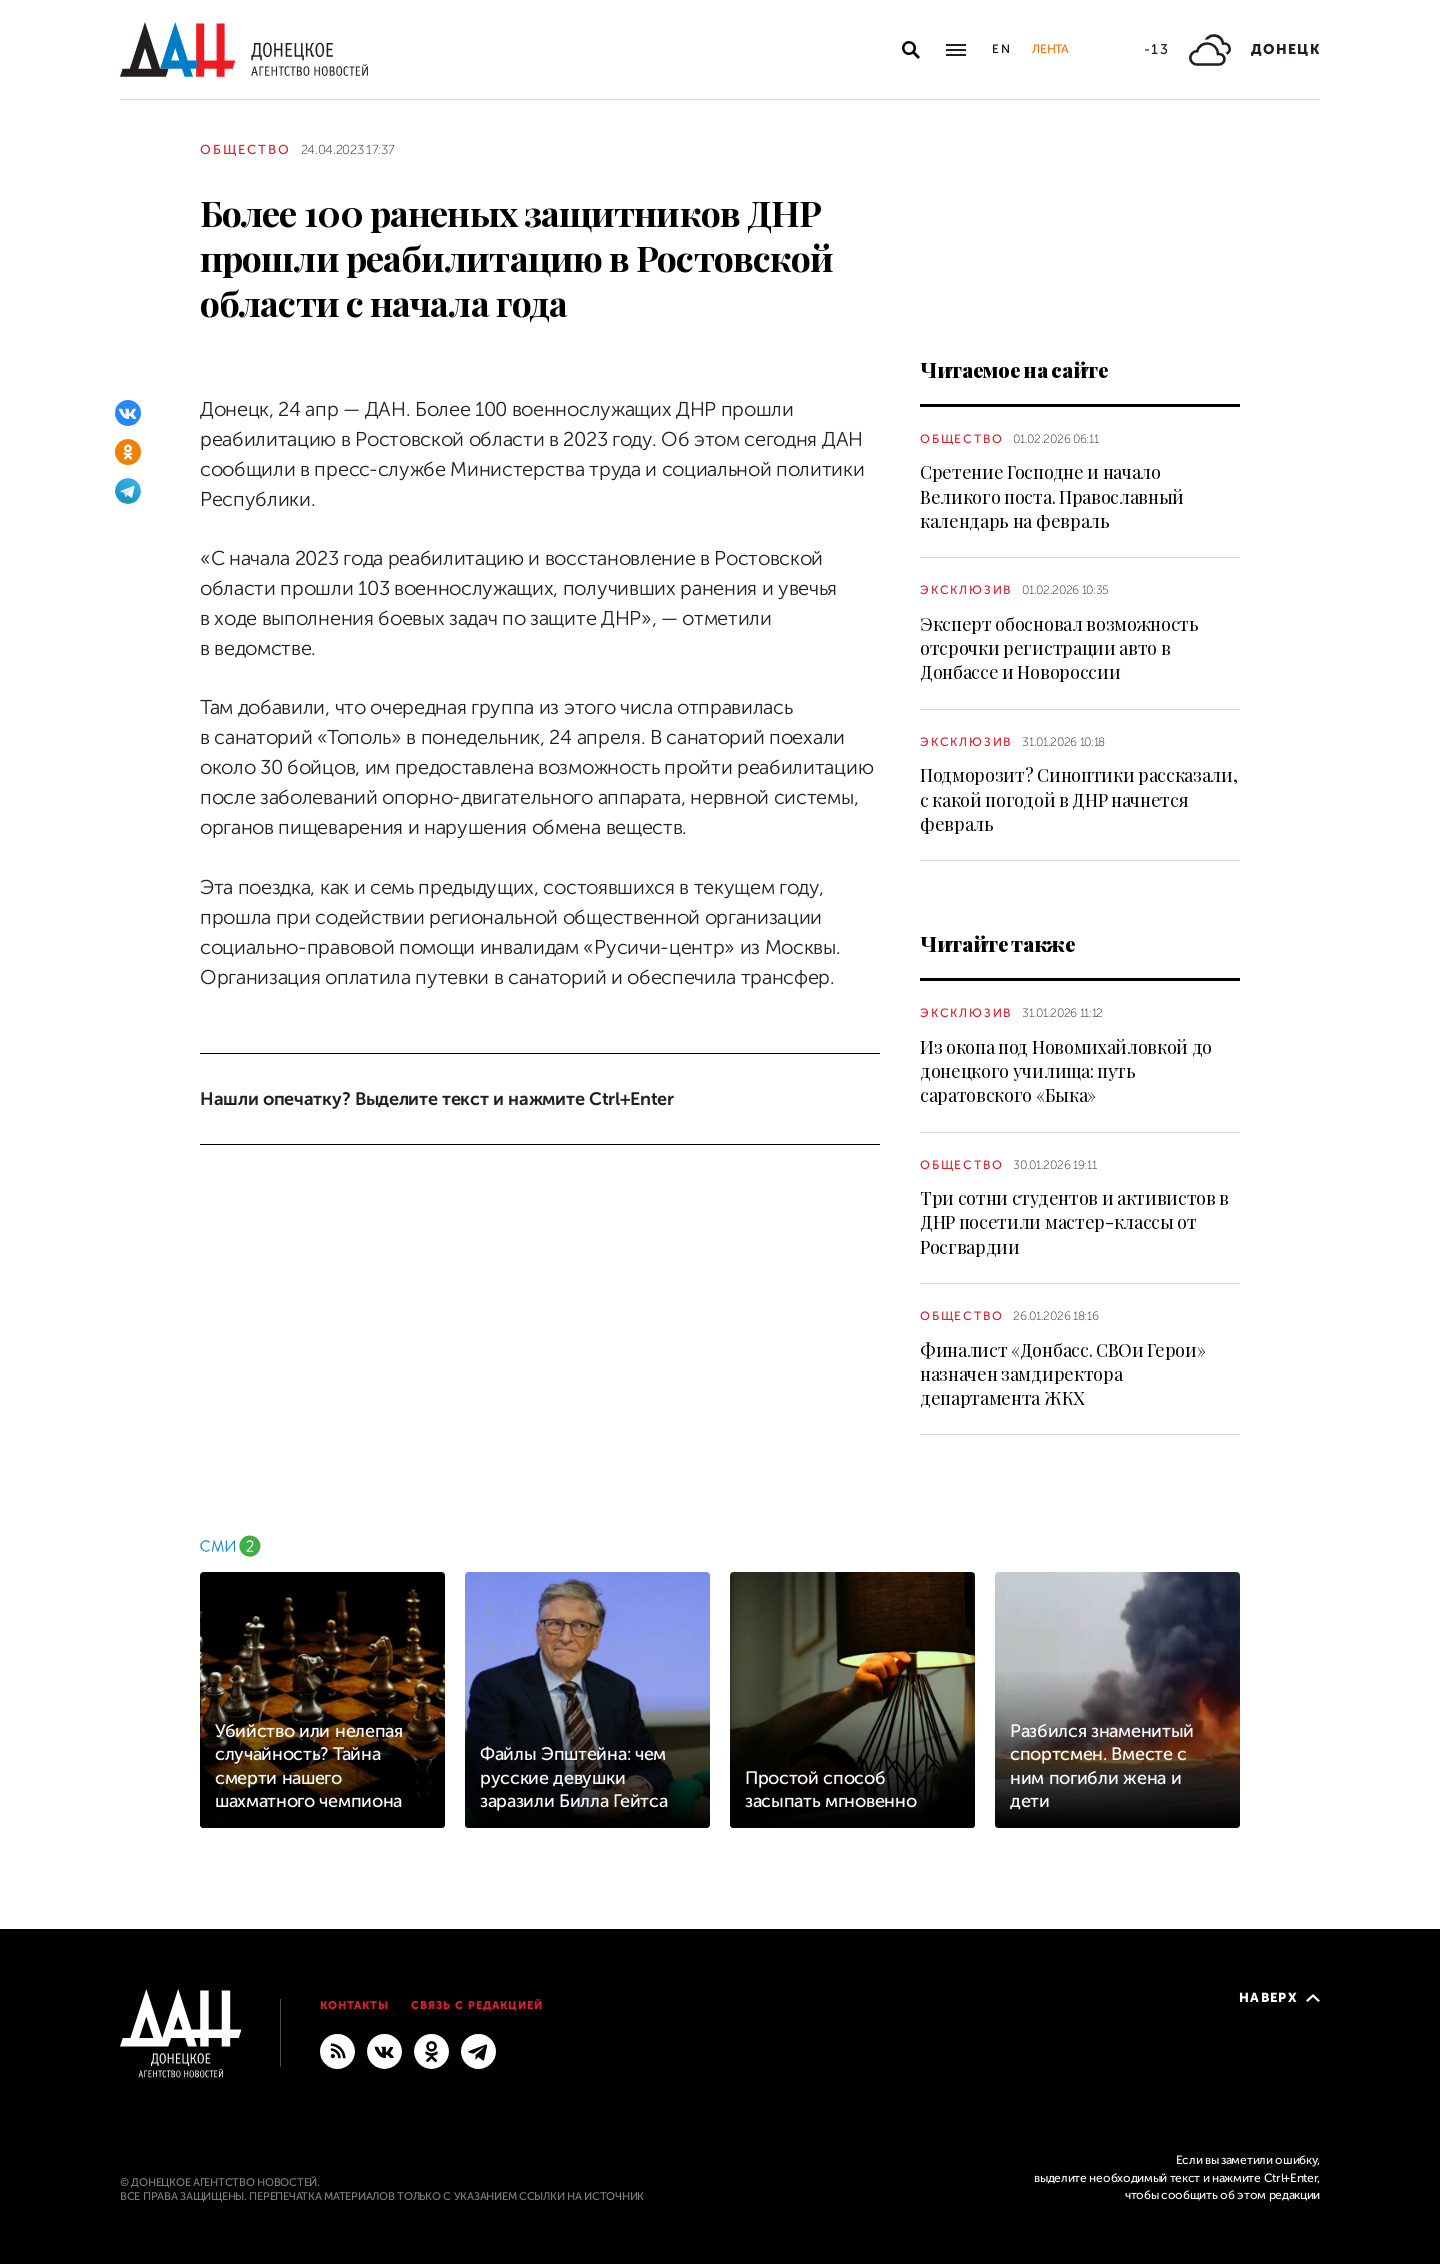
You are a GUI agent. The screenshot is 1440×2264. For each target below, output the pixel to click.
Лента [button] (1050, 49)
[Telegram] (128, 491)
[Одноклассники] (128, 452)
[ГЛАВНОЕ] (478, 2050)
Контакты (354, 2005)
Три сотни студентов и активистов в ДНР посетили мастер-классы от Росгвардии (1074, 1222)
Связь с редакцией (477, 2005)
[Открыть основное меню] (956, 50)
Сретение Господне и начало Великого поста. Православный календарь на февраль (1052, 496)
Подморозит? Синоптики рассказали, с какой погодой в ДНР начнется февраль (1078, 799)
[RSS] (337, 2050)
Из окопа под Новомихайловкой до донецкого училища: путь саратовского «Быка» (1066, 1071)
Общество (245, 149)
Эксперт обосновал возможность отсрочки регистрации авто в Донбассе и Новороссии (1059, 648)
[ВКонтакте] (128, 413)
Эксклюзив (966, 590)
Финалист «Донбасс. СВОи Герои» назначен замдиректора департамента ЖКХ (1062, 1374)
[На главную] (244, 49)
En (1002, 49)
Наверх (1279, 1997)
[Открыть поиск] (911, 50)
